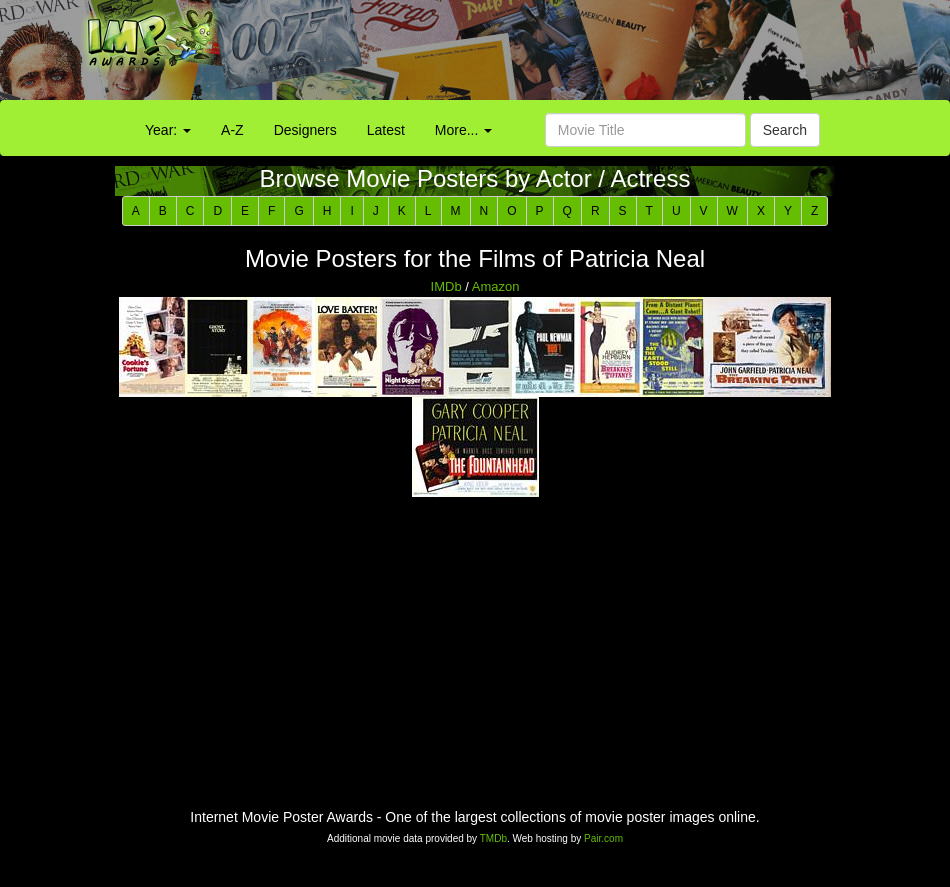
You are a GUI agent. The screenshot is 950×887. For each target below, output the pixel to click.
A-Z (232, 130)
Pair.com (603, 838)
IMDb (446, 286)
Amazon (496, 286)
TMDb (493, 838)
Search (785, 130)
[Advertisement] (593, 55)
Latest (386, 130)
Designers (305, 130)
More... (463, 130)
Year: (168, 130)
